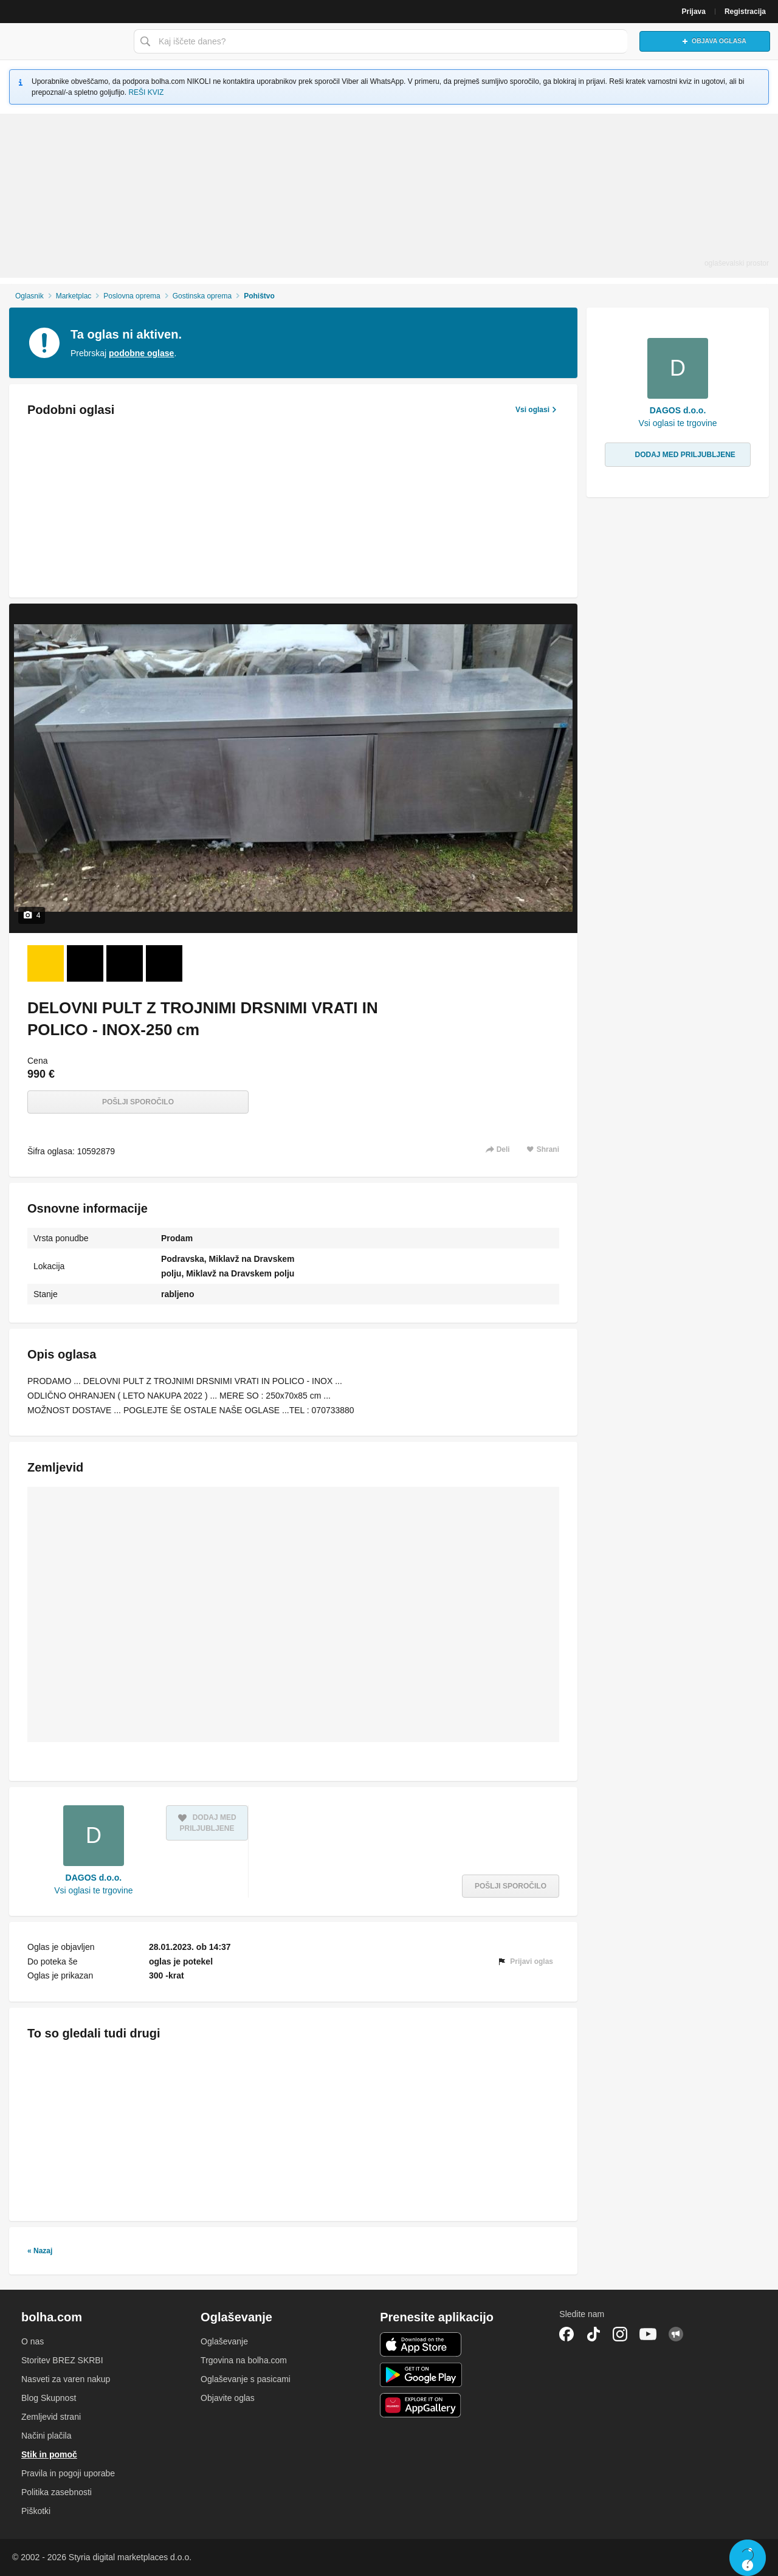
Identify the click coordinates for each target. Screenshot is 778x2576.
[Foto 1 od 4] (45, 963)
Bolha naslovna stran (64, 41)
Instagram (620, 2334)
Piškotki (35, 2511)
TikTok (593, 2334)
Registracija (745, 11)
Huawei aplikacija (421, 2405)
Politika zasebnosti (56, 2492)
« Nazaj (39, 2251)
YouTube (647, 2334)
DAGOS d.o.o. (94, 1877)
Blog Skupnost (48, 2398)
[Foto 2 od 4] (85, 963)
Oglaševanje (224, 2341)
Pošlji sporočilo (138, 1102)
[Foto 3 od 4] (124, 963)
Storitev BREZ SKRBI (62, 2360)
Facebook (566, 2334)
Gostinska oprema (202, 296)
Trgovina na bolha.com (244, 2360)
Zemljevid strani (51, 2417)
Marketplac (74, 296)
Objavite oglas (228, 2398)
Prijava (694, 11)
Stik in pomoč (49, 2454)
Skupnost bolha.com (676, 2334)
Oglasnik (29, 296)
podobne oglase (141, 353)
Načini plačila (46, 2435)
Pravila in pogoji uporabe (68, 2473)
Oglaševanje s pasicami (246, 2379)
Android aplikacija (421, 2375)
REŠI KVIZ (146, 92)
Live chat (747, 2558)
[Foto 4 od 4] (164, 963)
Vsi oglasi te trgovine (93, 1890)
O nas (32, 2341)
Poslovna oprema (131, 296)
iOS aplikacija (421, 2344)
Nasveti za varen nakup (65, 2379)
